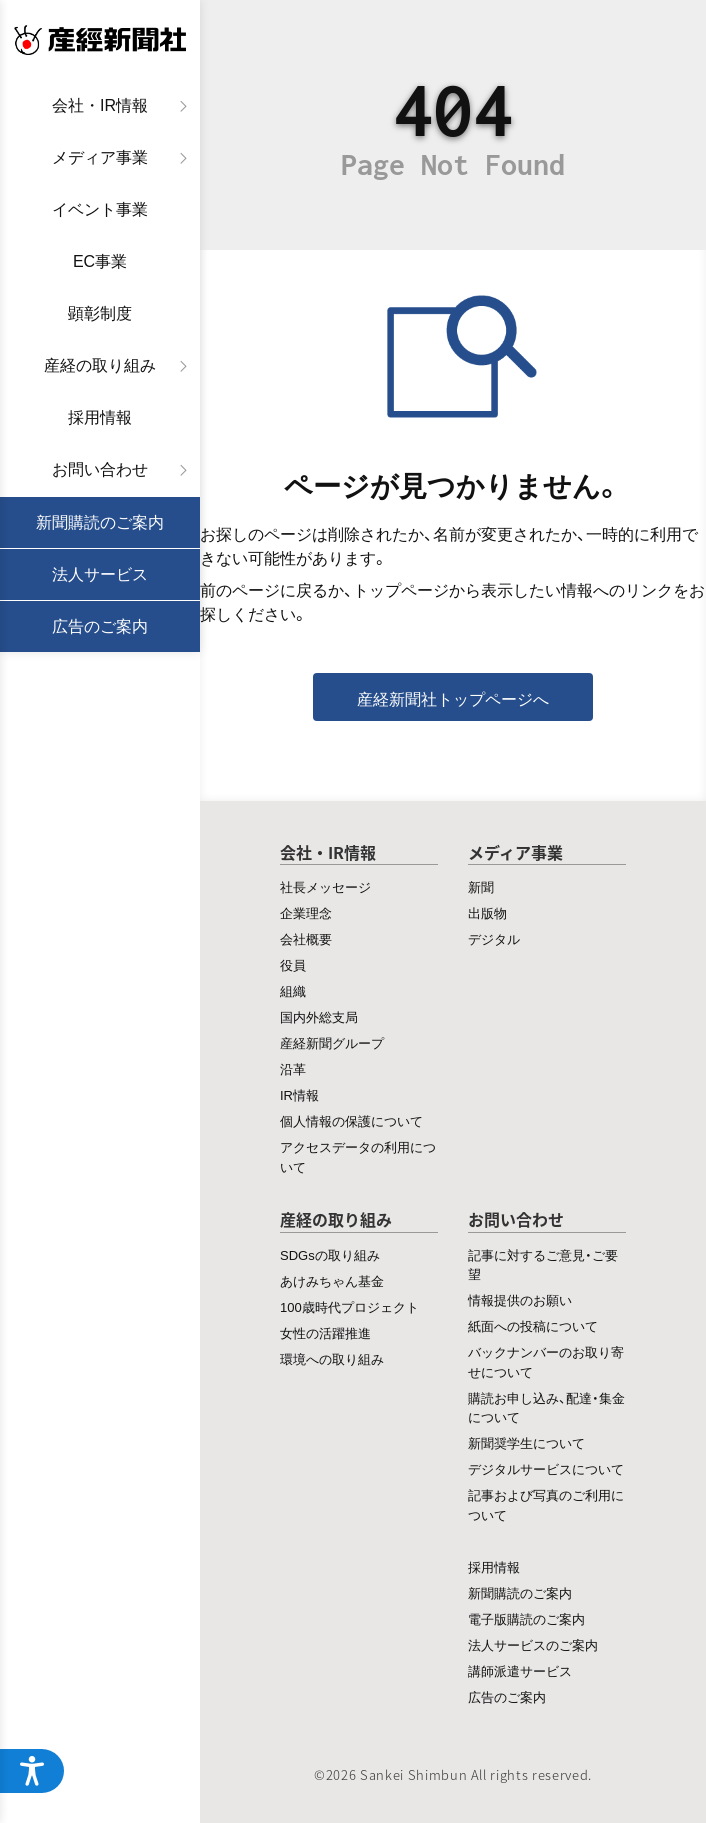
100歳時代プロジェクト (349, 1306)
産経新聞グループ (332, 1042)
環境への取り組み (332, 1358)
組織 (293, 990)
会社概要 (306, 938)
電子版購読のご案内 (526, 1618)
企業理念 (306, 912)
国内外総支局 (319, 1016)
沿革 (293, 1068)
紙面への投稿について (533, 1325)
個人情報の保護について (351, 1120)
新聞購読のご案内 (100, 522)
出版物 (487, 912)
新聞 (481, 886)
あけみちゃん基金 (332, 1280)
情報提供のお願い (520, 1299)
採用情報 (100, 417)
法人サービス (100, 574)
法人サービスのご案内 (533, 1644)
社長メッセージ (325, 886)
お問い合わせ (100, 469)
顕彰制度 (100, 313)
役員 (293, 964)
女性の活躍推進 (325, 1332)
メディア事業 (100, 157)
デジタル (494, 938)
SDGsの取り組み (330, 1254)
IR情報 (299, 1094)
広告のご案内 (100, 626)
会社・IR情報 (100, 105)
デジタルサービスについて (546, 1468)
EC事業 (100, 261)
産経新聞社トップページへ (453, 698)
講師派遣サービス (520, 1670)
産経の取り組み (100, 365)
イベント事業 (100, 209)
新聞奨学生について (526, 1442)
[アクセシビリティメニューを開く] (32, 1771)
